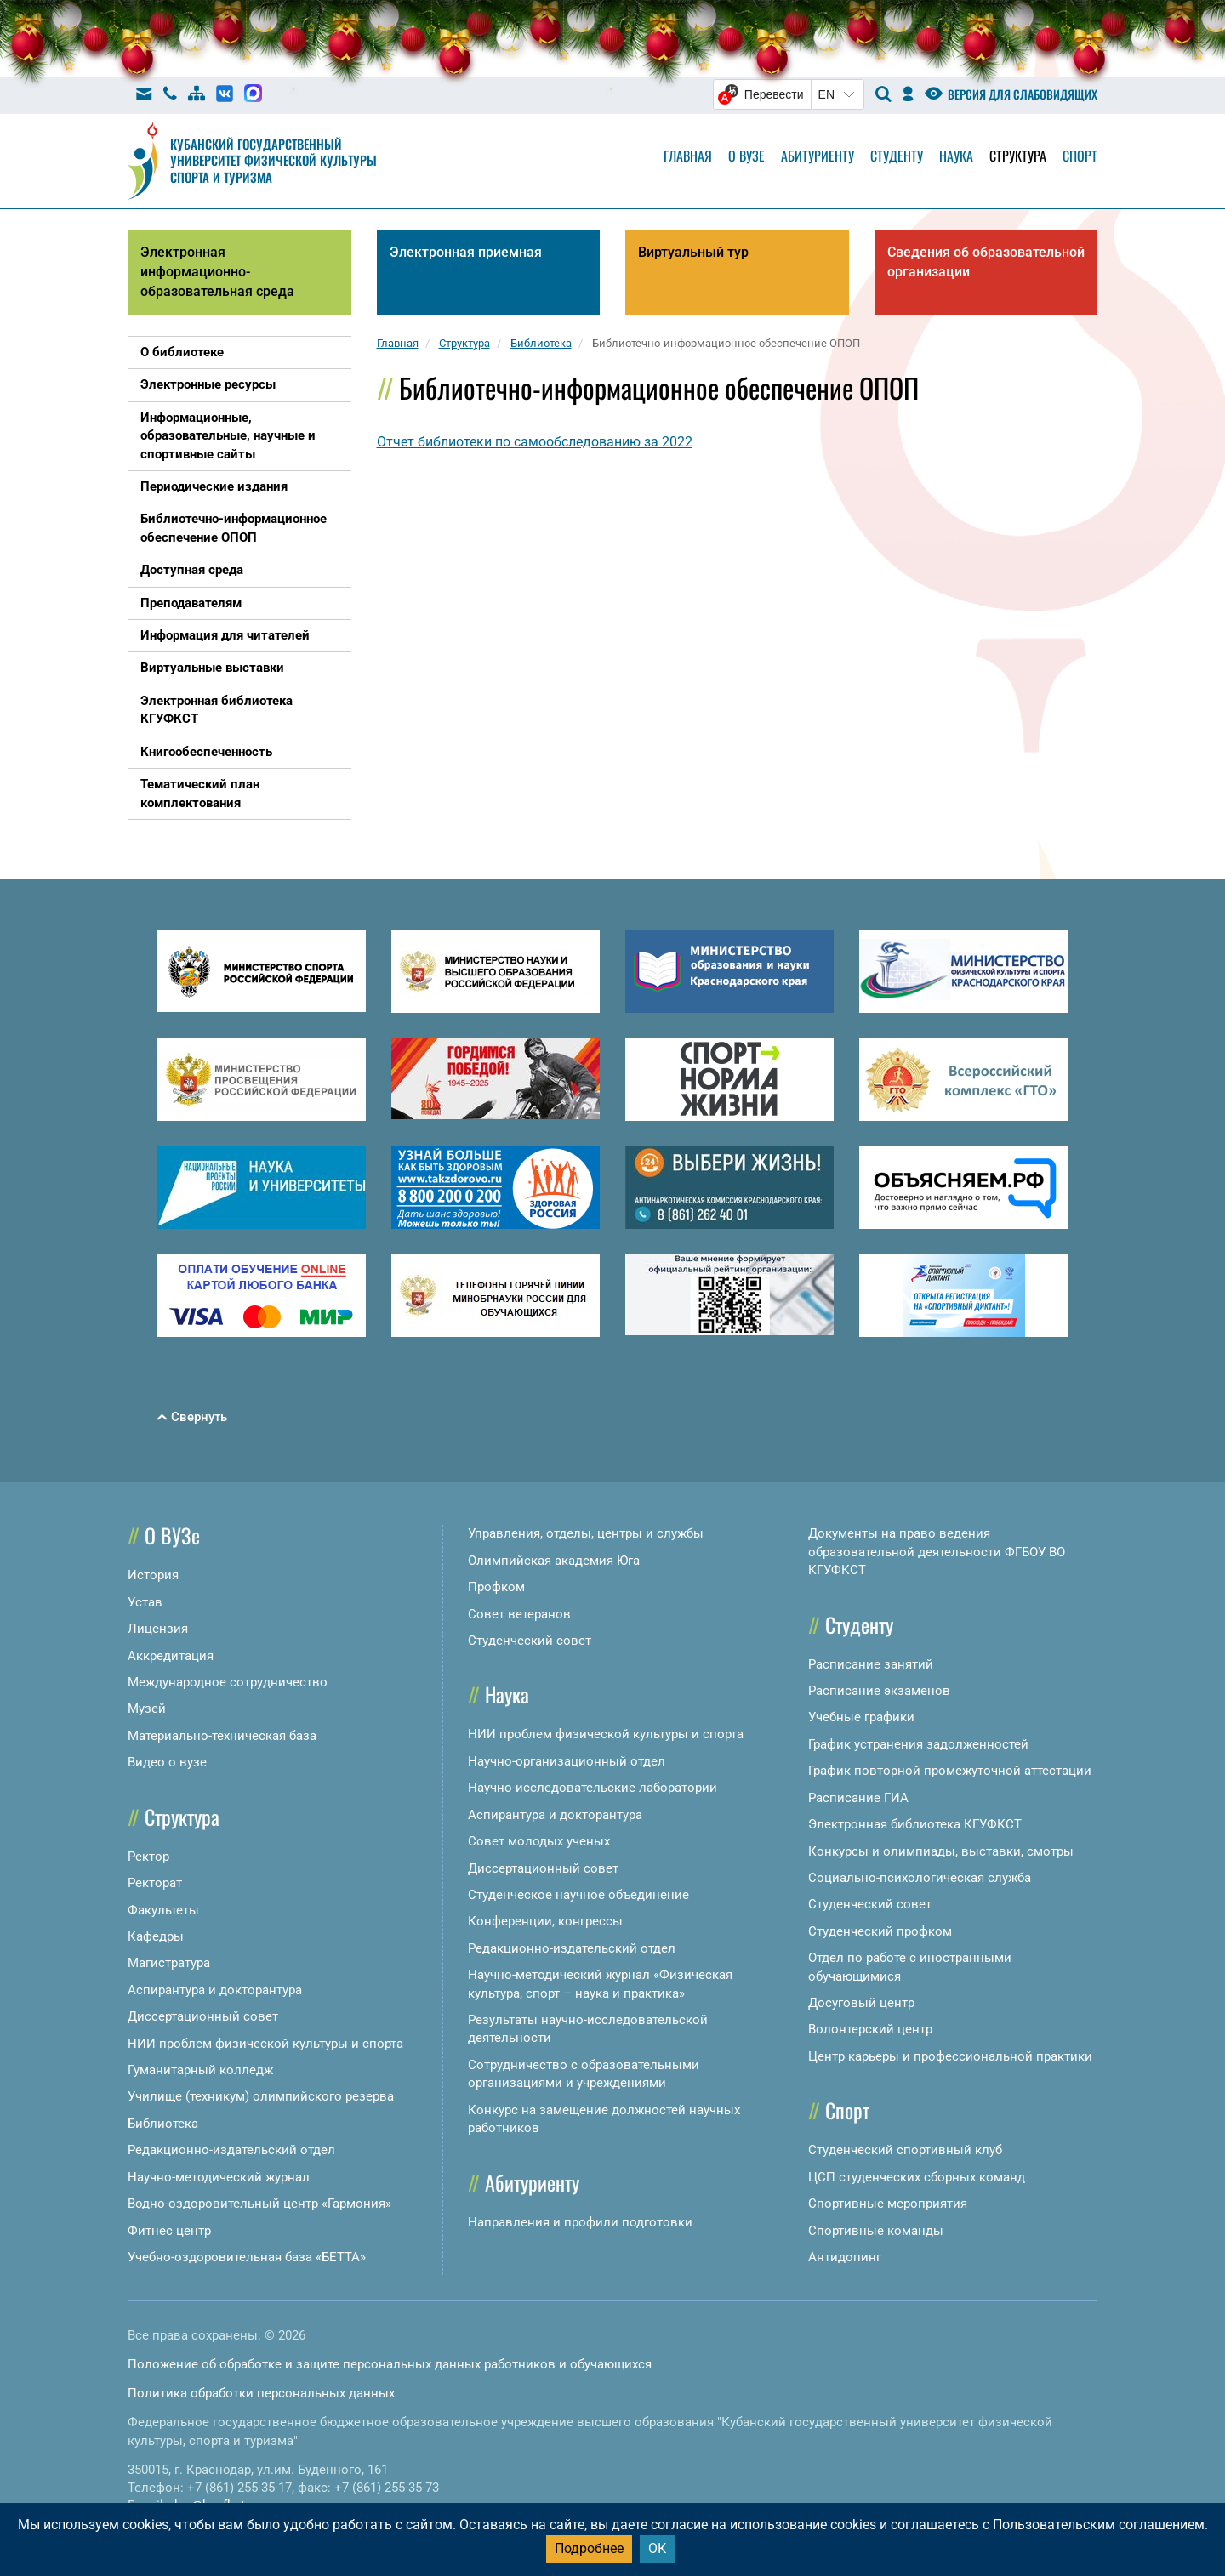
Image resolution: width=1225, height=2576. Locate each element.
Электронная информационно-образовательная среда (217, 271)
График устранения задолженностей (918, 1744)
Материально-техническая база (222, 1735)
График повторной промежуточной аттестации (949, 1770)
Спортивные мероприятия (887, 2203)
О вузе (746, 155)
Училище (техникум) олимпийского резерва (261, 2096)
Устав (145, 1602)
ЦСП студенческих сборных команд (916, 2177)
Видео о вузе (167, 1762)
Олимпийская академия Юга (554, 1560)
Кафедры (156, 1936)
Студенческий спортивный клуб (905, 2150)
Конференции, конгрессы (545, 1921)
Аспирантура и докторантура (215, 1990)
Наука (956, 155)
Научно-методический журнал (219, 2177)
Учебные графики (861, 1717)
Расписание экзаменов (879, 1690)
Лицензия (158, 1628)
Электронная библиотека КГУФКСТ (915, 1824)
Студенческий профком (880, 1931)
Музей (147, 1708)
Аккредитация (171, 1655)
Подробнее (589, 2548)
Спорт (1080, 155)
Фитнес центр (169, 2230)
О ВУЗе (172, 1535)
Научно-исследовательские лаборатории (592, 1787)
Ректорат (155, 1883)
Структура (1017, 155)
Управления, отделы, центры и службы (586, 1533)
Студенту (896, 155)
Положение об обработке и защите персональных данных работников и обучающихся (390, 2364)
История (153, 1575)
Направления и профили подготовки (580, 2222)
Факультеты (163, 1910)
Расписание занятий (870, 1664)
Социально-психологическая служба (919, 1877)
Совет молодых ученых (539, 1841)
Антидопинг (844, 2257)
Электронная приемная (466, 252)
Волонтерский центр (870, 2029)
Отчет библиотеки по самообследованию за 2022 (534, 442)
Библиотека (163, 2123)
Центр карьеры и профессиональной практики (950, 2056)
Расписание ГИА (858, 1797)
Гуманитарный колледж (200, 2070)
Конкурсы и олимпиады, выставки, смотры (941, 1851)
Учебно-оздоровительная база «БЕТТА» (247, 2257)
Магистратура (169, 1962)
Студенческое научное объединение (578, 1894)
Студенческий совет (529, 1640)
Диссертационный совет (203, 2016)
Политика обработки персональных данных (261, 2393)
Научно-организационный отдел (566, 1761)
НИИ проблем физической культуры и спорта (265, 2043)
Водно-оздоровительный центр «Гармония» (259, 2203)
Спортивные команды (875, 2230)
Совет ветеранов (519, 1614)
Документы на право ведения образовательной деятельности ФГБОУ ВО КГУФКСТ (936, 1552)
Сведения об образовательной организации (986, 262)
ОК (657, 2548)
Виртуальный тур (693, 252)
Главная (688, 155)
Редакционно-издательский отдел (231, 2150)
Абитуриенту (817, 155)
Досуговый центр (861, 2002)
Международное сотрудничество (228, 1682)
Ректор (148, 1856)
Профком (496, 1587)
